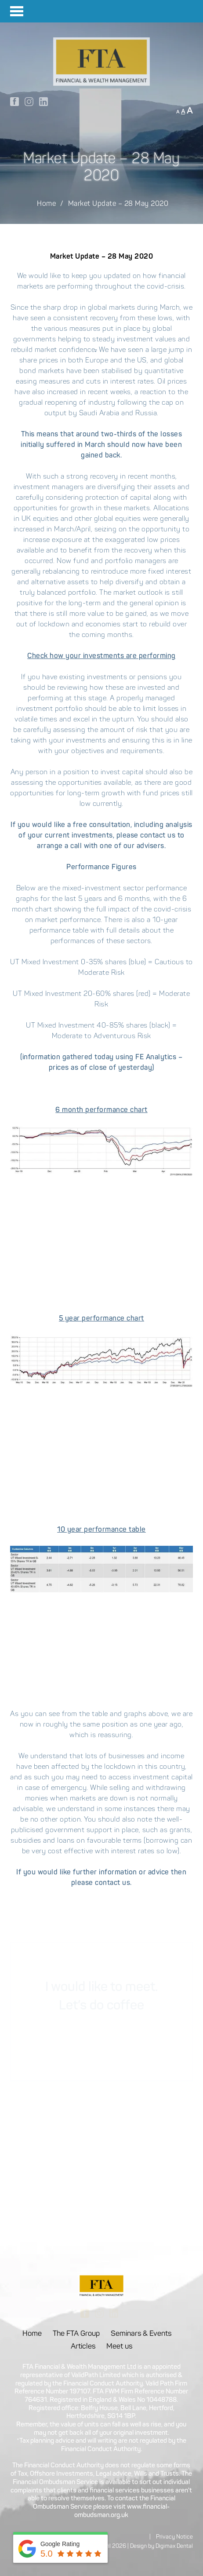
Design (138, 2546)
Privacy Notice (174, 2537)
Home (46, 204)
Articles (83, 2346)
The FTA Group (76, 2334)
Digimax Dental (174, 2546)
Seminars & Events (141, 2334)
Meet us (119, 2346)
